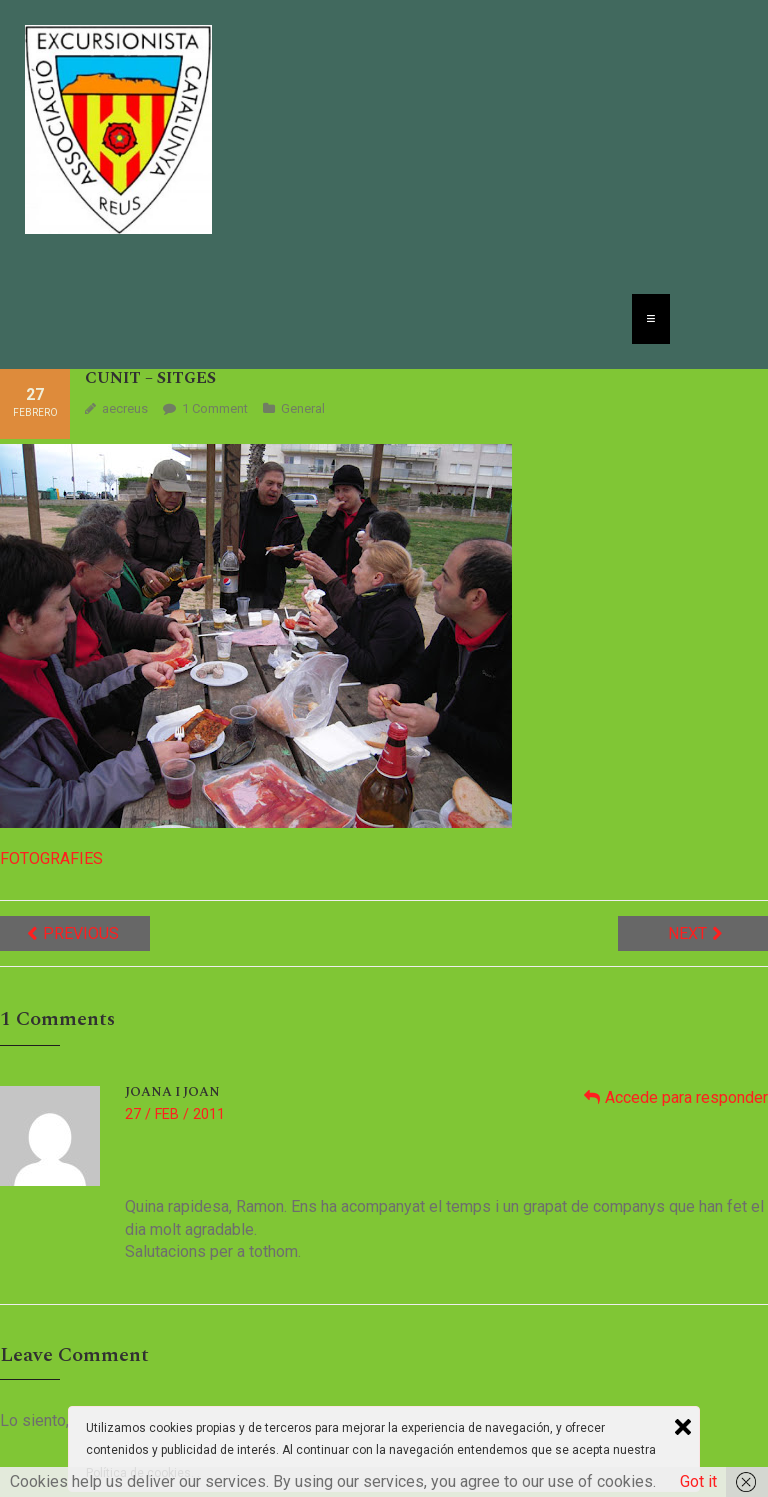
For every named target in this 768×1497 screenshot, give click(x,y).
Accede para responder (686, 1097)
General (303, 408)
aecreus (125, 408)
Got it (698, 1481)
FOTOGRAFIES (51, 858)
